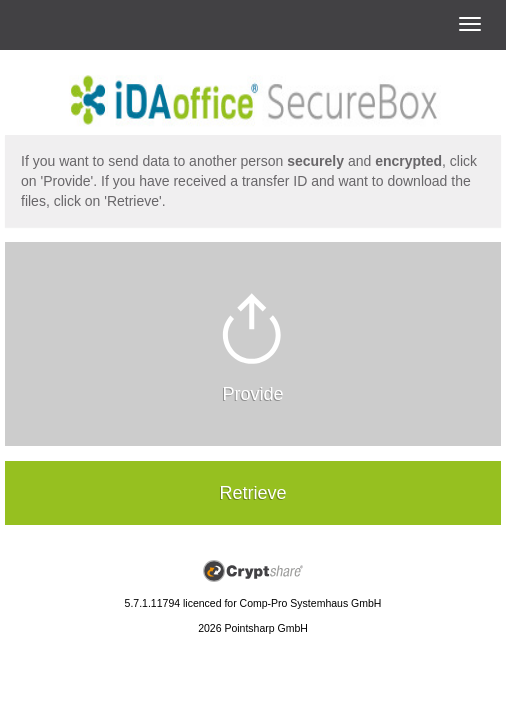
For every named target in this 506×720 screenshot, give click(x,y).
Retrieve (252, 493)
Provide (252, 394)
